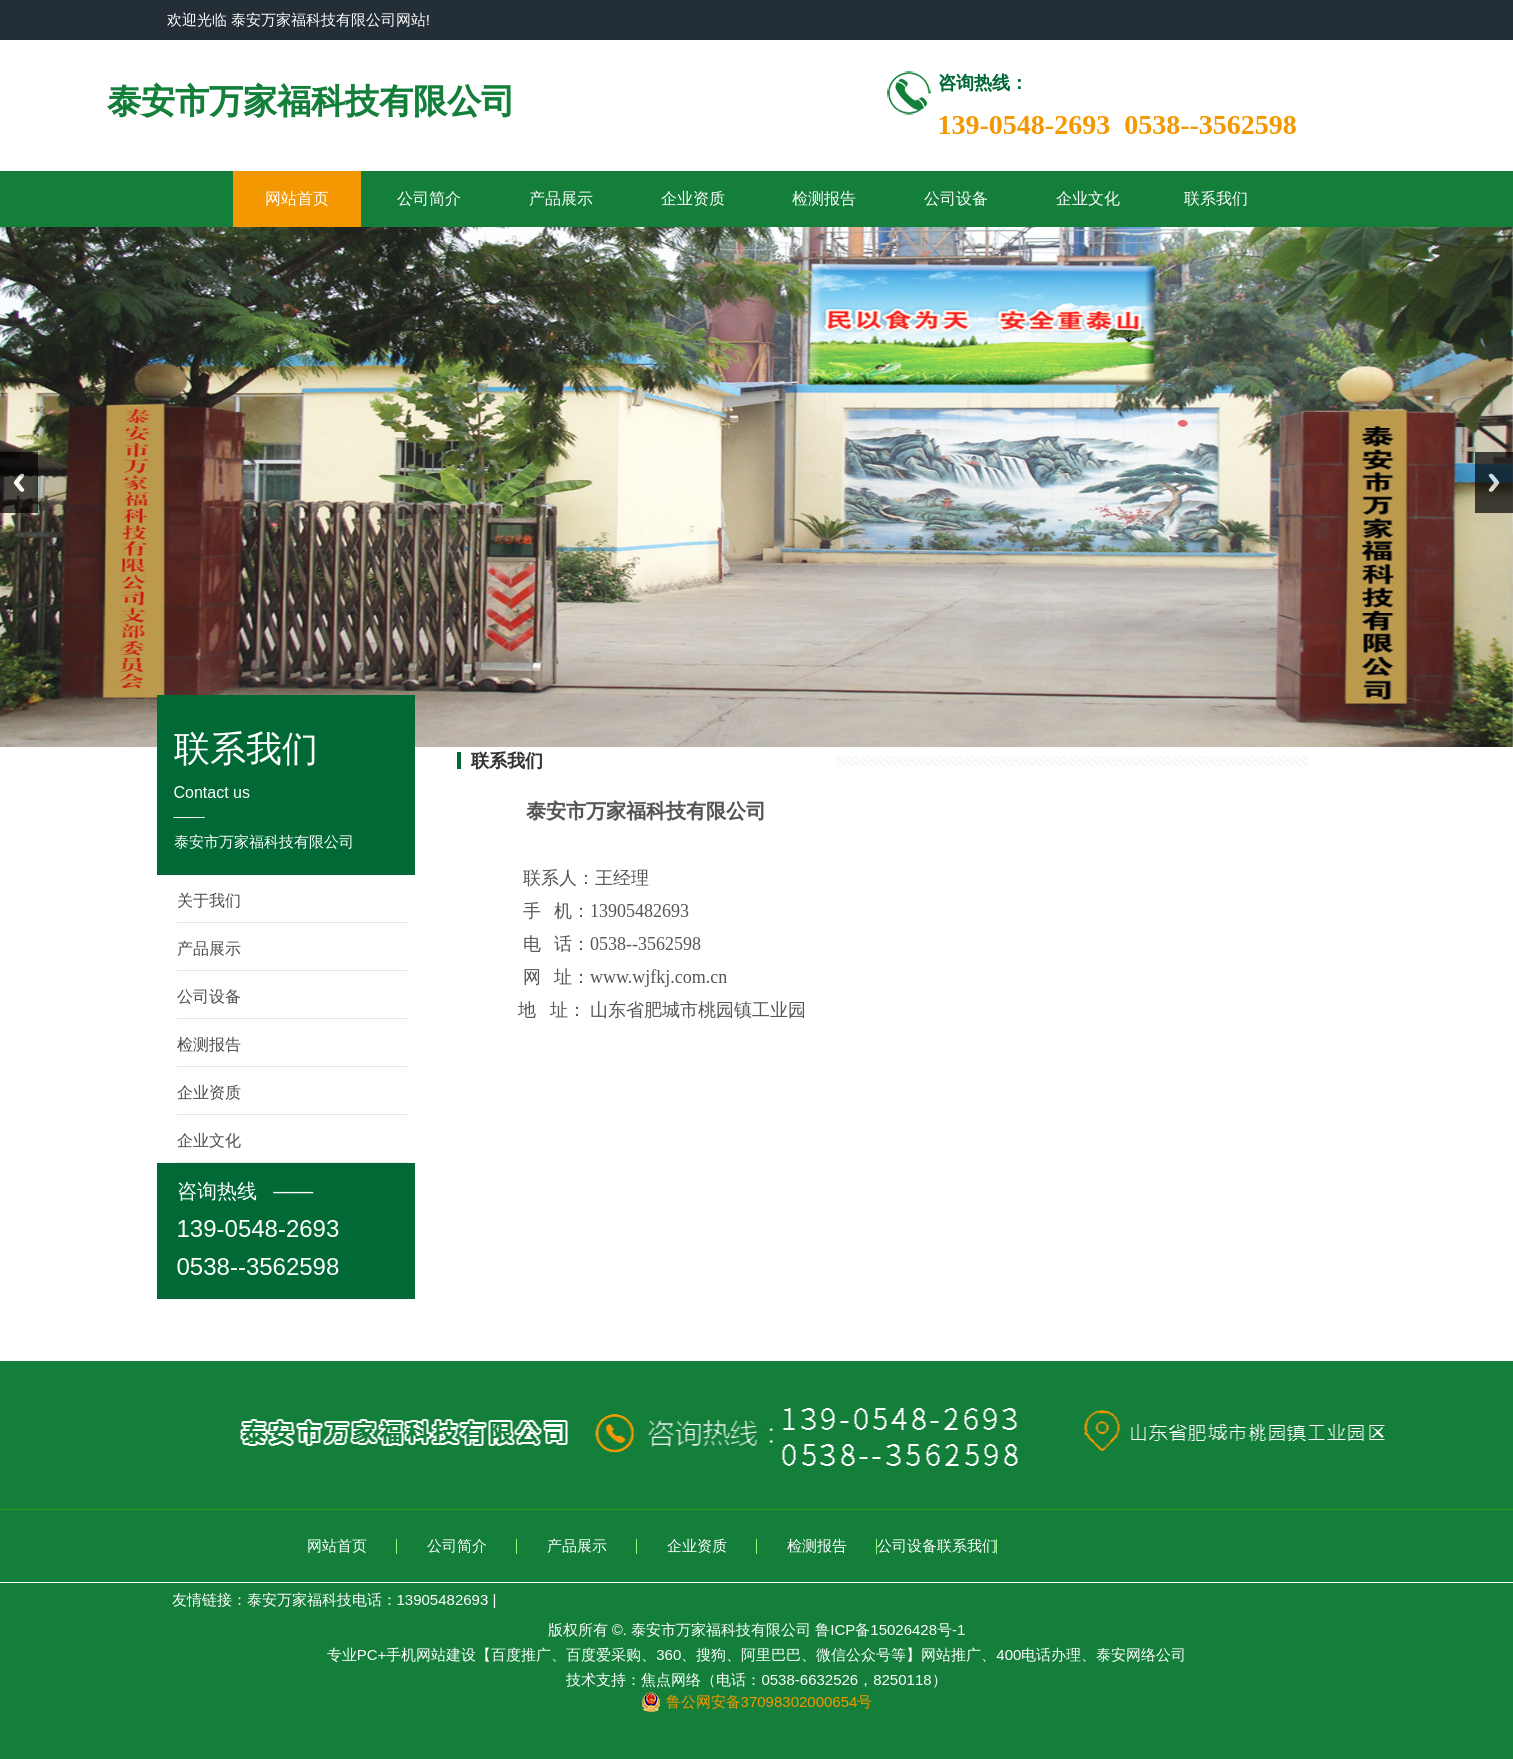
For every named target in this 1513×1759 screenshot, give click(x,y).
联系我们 (1216, 198)
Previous (19, 482)
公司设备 (956, 198)
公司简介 (429, 198)
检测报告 (824, 198)
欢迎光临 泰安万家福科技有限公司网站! (298, 19)
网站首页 (297, 198)
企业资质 (693, 198)
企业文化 (1088, 198)
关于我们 (209, 900)
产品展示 (561, 198)
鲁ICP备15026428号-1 (890, 1629)
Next (1494, 482)
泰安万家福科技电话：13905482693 (368, 1599)
